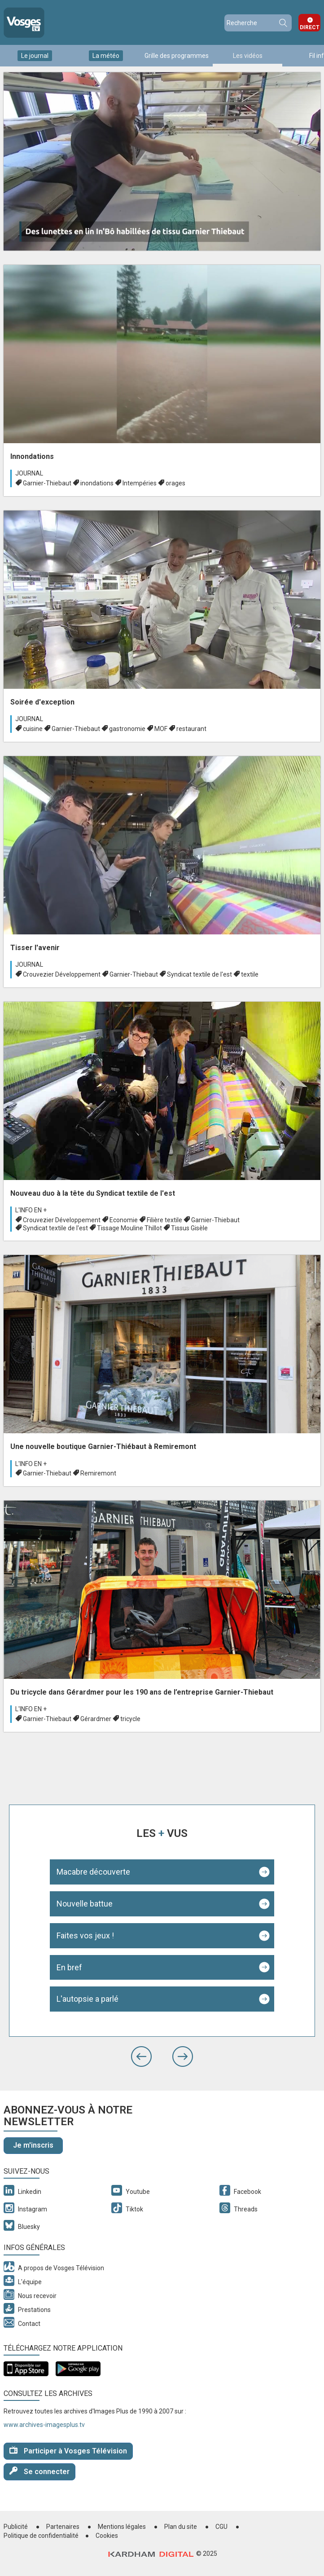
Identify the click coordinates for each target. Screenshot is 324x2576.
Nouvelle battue (85, 1903)
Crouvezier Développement (62, 974)
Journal (29, 473)
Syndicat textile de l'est (199, 974)
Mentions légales (122, 2526)
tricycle (130, 1718)
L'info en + (31, 1210)
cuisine (33, 728)
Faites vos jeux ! (85, 1935)
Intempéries (140, 483)
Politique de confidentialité (41, 2535)
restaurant (191, 728)
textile (249, 974)
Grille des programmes (176, 55)
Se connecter (39, 2471)
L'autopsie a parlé (87, 1999)
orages (175, 483)
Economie (123, 1220)
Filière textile (164, 1220)
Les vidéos (248, 55)
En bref (69, 1967)
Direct (310, 27)
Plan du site (180, 2526)
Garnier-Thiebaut (47, 483)
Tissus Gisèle (189, 1228)
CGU (221, 2526)
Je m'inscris (33, 2145)
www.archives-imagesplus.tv (44, 2424)
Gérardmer (95, 1718)
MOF (160, 728)
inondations (97, 483)
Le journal (34, 55)
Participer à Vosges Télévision (68, 2450)
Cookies (107, 2535)
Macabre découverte (93, 1871)
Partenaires (62, 2526)
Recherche (282, 22)
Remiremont (98, 1473)
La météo (105, 55)
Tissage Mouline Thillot (129, 1228)
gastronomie (127, 728)
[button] (141, 2056)
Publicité (16, 2526)
